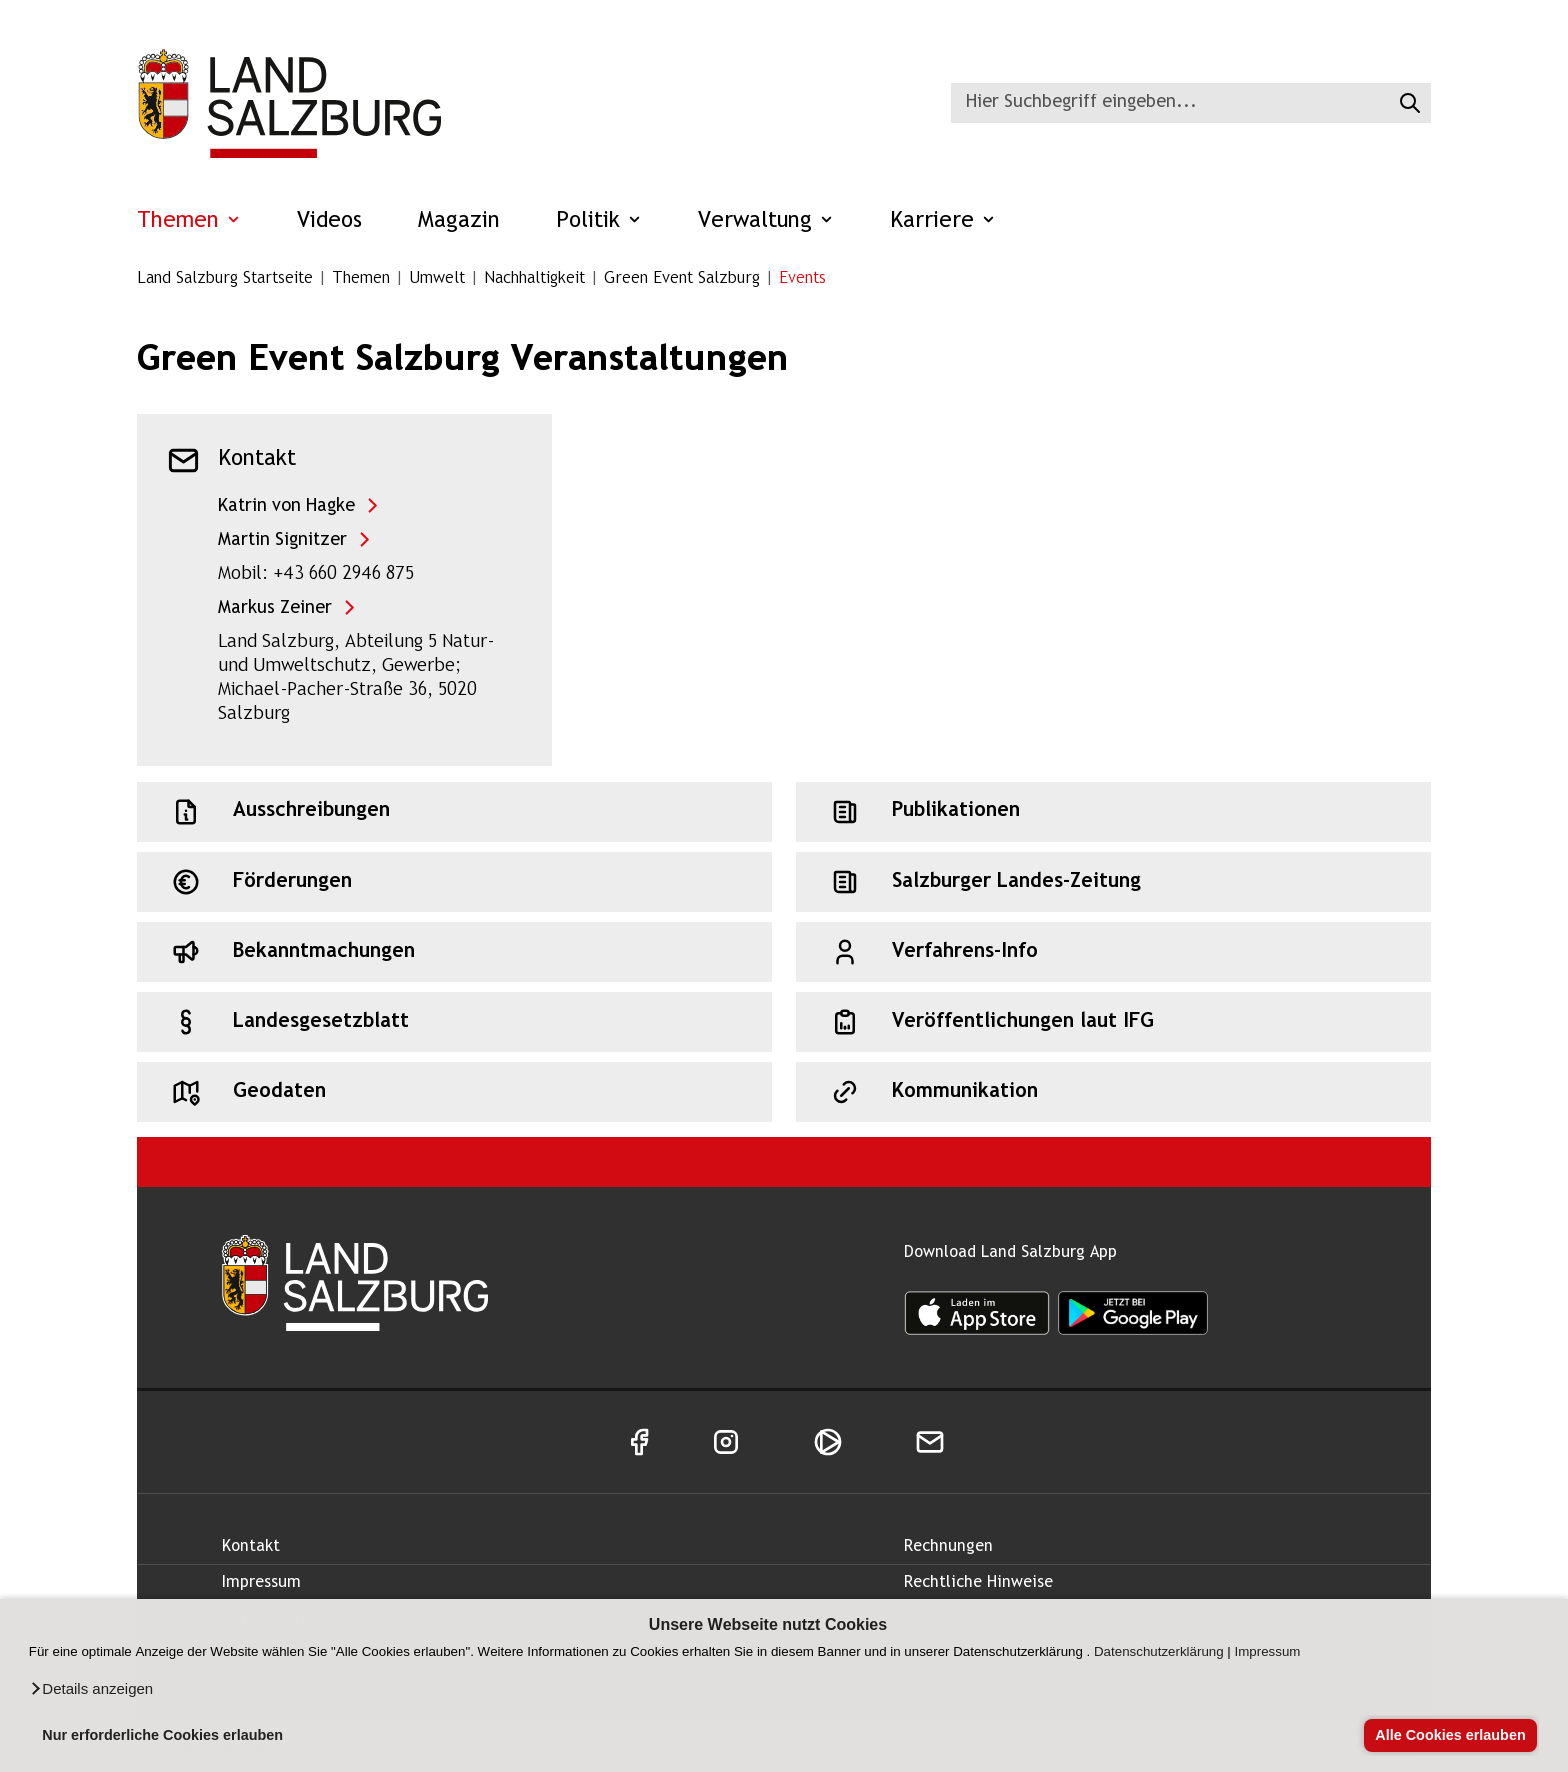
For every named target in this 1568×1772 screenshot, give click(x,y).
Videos (329, 221)
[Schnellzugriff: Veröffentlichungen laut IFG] (1113, 1022)
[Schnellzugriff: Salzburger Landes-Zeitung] (1113, 882)
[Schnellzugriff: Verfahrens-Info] (1113, 952)
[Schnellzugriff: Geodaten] (454, 1092)
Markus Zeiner (275, 608)
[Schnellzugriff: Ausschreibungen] (454, 812)
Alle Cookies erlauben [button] (1450, 1735)
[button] (91, 1689)
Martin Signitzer (282, 540)
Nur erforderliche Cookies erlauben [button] (162, 1735)
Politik (599, 221)
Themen (189, 221)
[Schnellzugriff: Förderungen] (454, 882)
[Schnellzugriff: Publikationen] (1113, 812)
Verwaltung (766, 221)
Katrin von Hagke (286, 506)
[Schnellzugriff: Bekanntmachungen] (454, 952)
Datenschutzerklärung (1159, 1651)
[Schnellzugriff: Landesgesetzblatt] (454, 1022)
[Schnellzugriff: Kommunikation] (1113, 1092)
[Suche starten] (1407, 103)
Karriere (943, 221)
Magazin (459, 221)
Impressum (1268, 1651)
